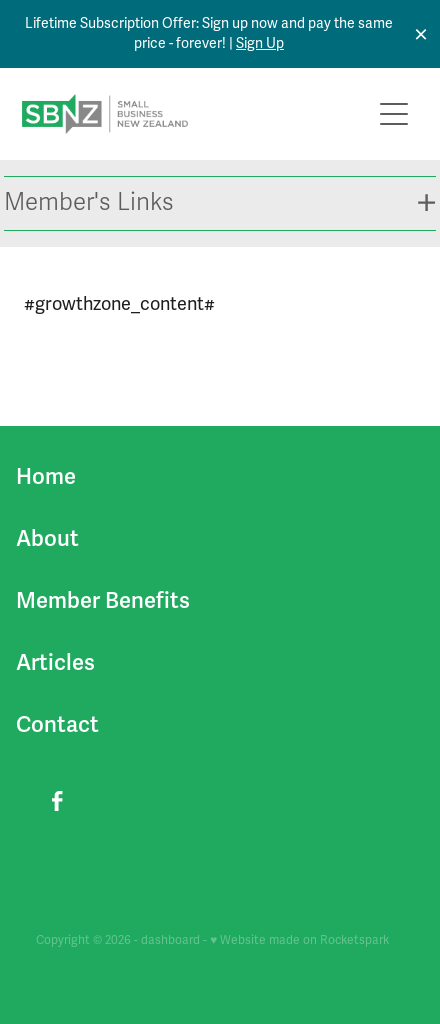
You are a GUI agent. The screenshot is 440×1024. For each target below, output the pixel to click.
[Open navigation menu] (394, 114)
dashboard (170, 940)
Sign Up (260, 43)
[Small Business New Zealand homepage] (196, 114)
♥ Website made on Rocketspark (299, 940)
